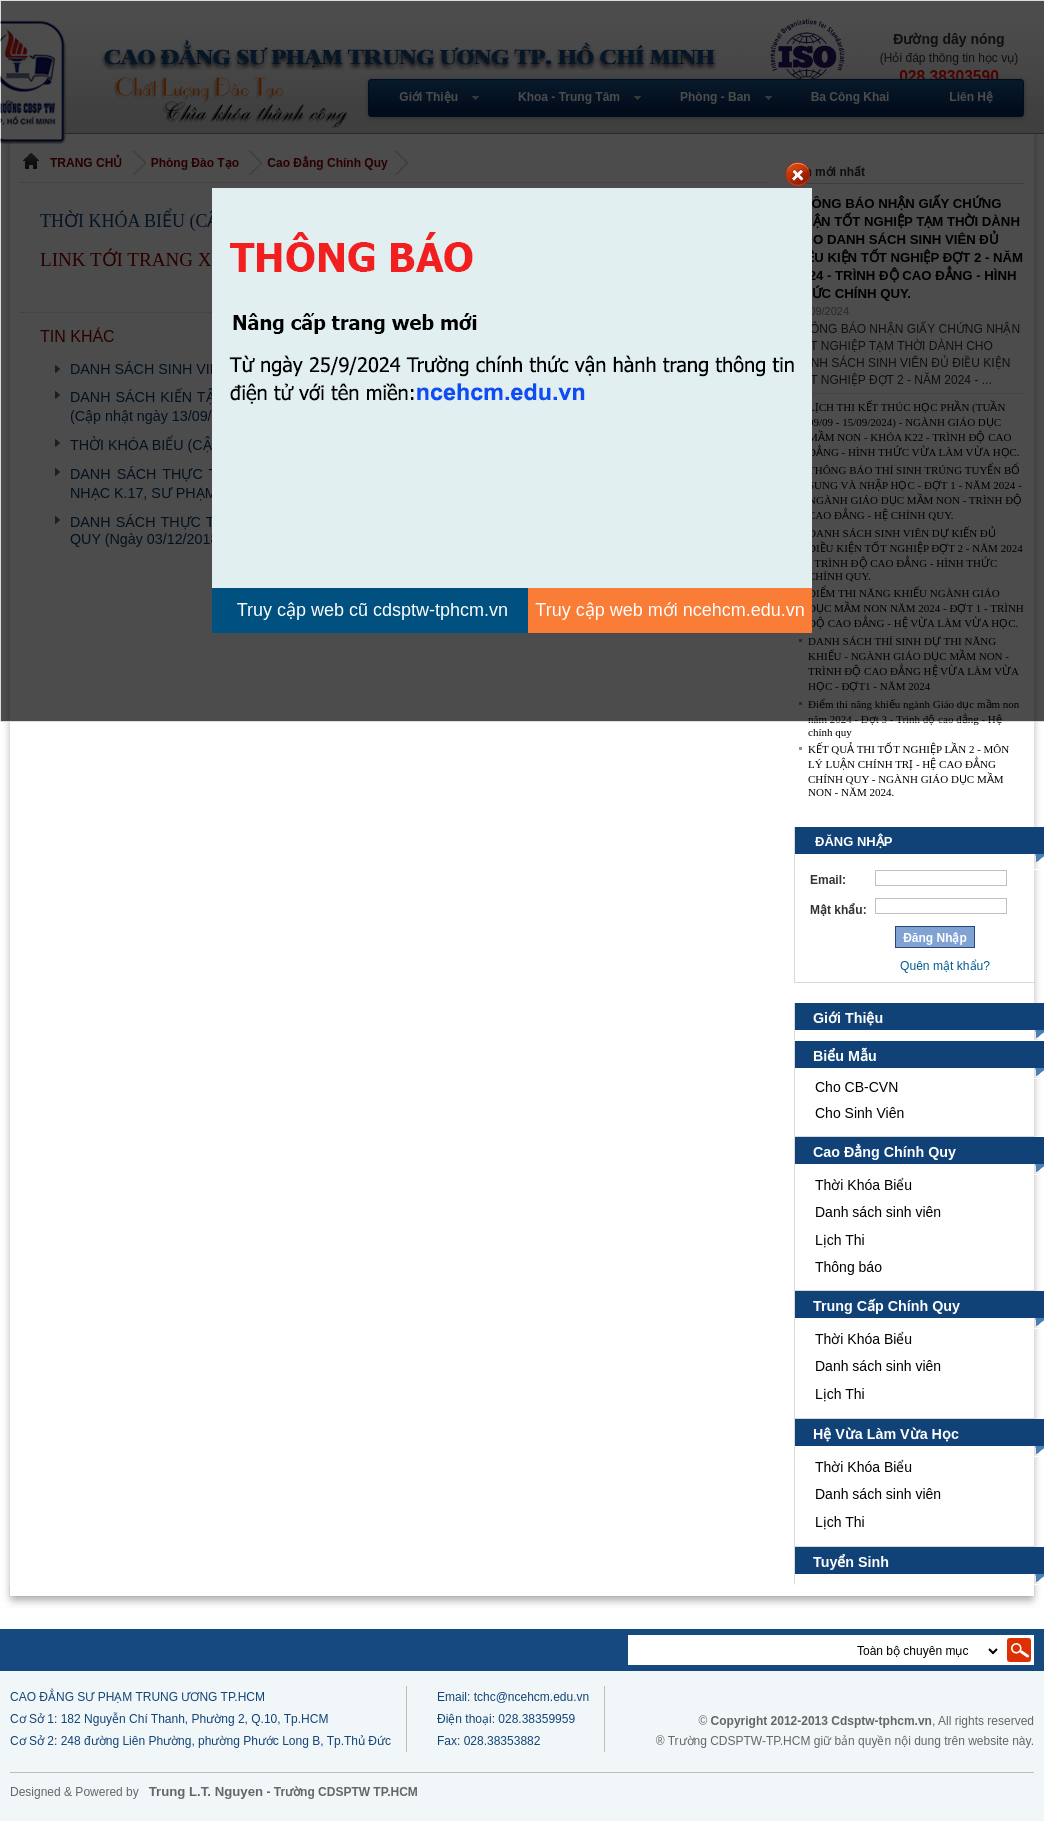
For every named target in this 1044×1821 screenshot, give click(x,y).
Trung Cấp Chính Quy (887, 1306)
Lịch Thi (842, 1240)
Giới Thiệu (848, 1018)
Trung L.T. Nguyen (206, 1791)
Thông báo (848, 1267)
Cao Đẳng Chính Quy (885, 1152)
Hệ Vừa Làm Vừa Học (884, 1434)
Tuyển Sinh (851, 1562)
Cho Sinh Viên (859, 1113)
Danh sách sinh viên (878, 1212)
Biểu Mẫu (845, 1056)
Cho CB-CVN (856, 1087)
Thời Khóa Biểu (863, 1185)
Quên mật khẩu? (945, 966)
